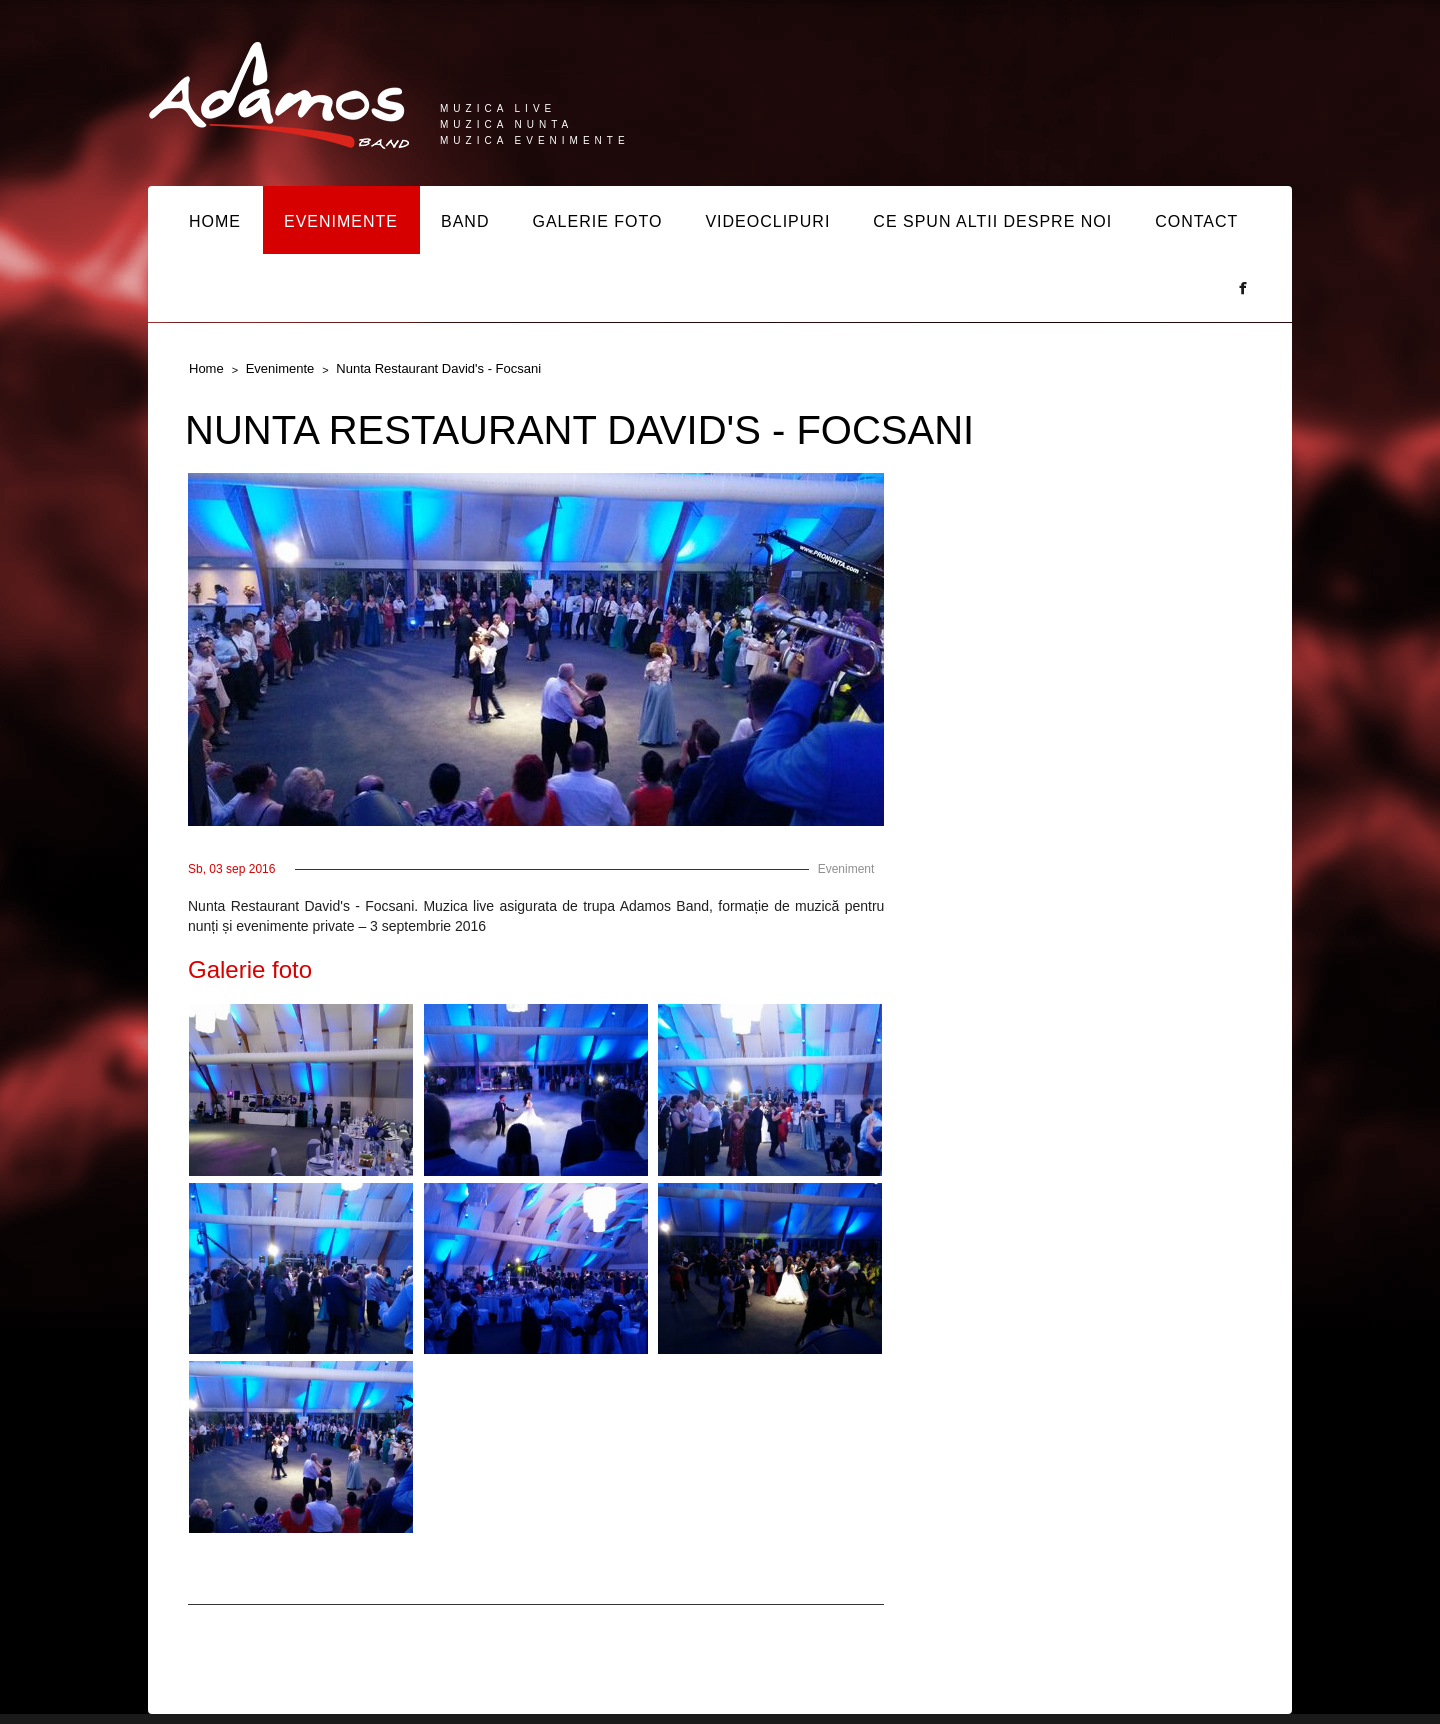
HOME (215, 221)
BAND (465, 221)
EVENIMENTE (341, 221)
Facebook (1243, 288)
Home (206, 368)
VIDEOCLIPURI (767, 221)
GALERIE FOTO (597, 221)
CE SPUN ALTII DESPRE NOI (992, 221)
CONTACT (1196, 221)
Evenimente (280, 368)
